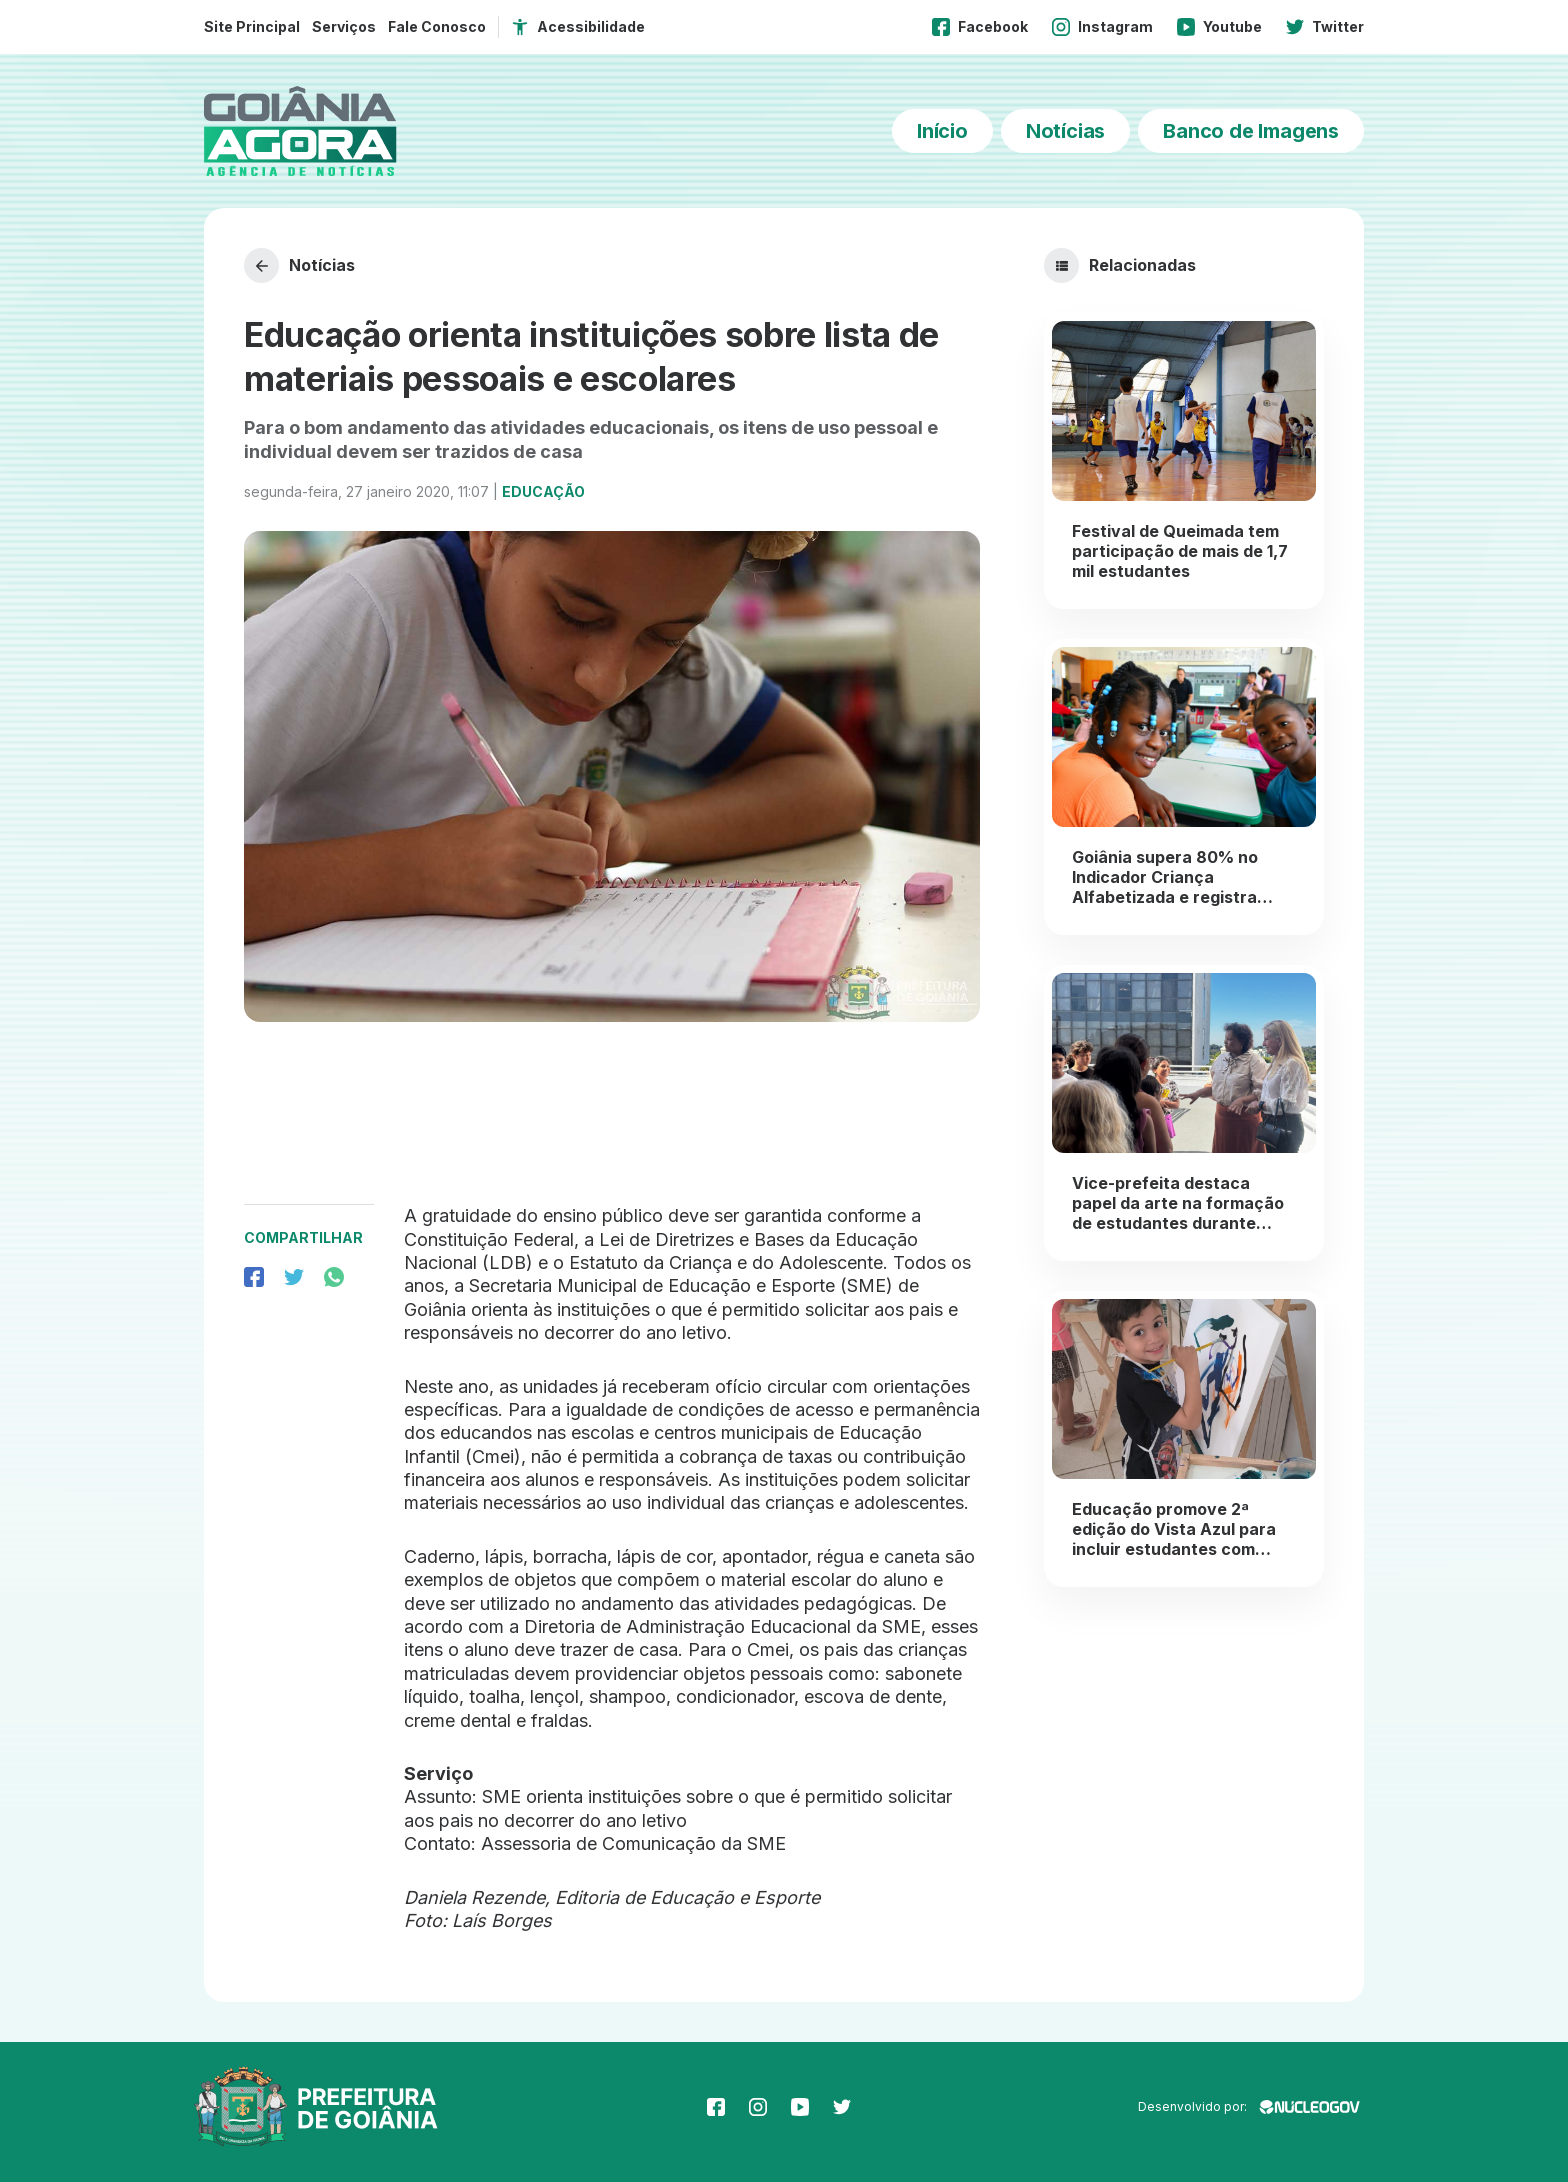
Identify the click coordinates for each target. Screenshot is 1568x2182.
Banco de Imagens (1251, 131)
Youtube (1219, 27)
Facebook (980, 27)
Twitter (1325, 27)
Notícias (1065, 131)
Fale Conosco (437, 26)
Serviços (344, 26)
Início (942, 131)
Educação (543, 491)
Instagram (1102, 27)
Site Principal (252, 26)
